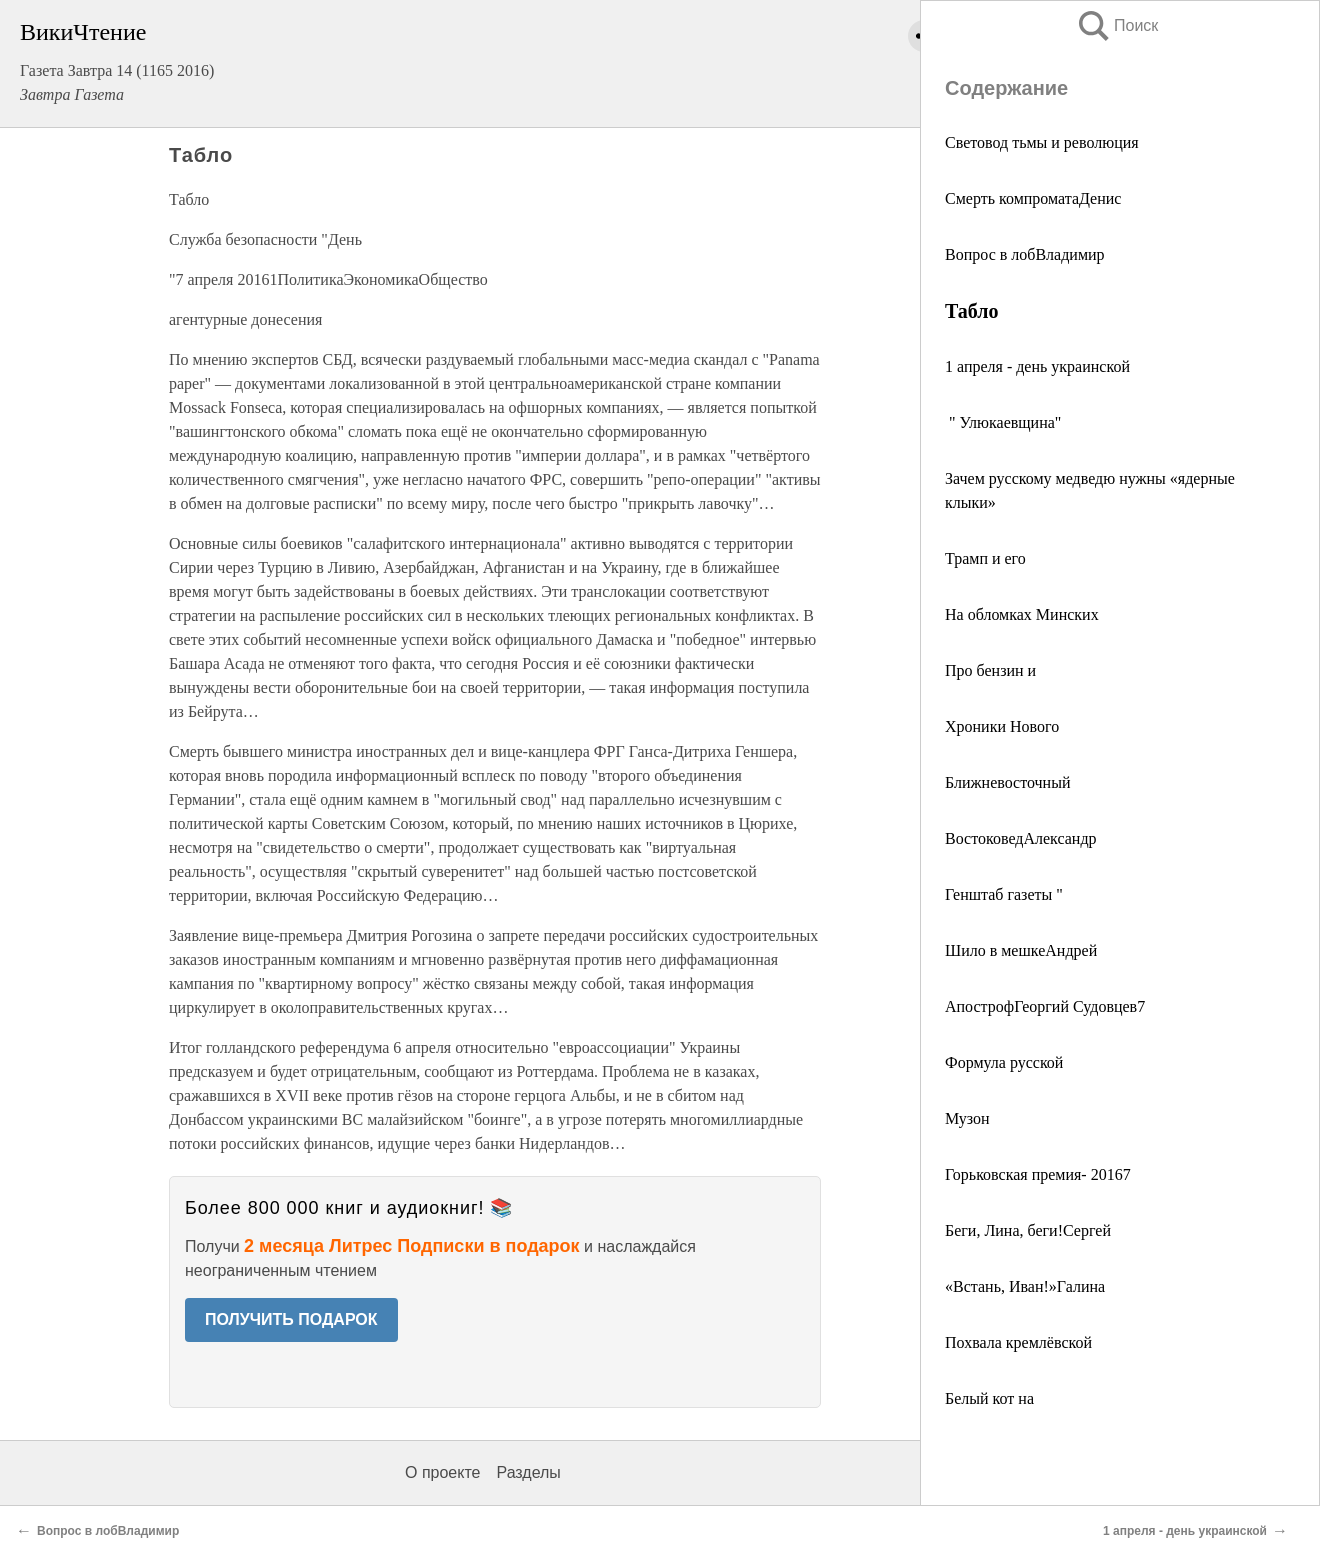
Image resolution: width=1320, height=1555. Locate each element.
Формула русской (1004, 1062)
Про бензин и (990, 670)
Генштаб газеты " (1004, 894)
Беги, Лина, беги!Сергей (1028, 1230)
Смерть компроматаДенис (1033, 198)
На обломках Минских (1022, 614)
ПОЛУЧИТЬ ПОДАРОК (291, 1319)
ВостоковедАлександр (1021, 838)
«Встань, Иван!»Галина (1025, 1286)
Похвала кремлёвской (1018, 1342)
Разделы (528, 1472)
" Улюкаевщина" (1003, 422)
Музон (967, 1118)
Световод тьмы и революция (1042, 142)
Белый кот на (989, 1398)
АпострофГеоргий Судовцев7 (1045, 1006)
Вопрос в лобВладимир (1025, 254)
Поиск (1117, 25)
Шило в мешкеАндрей (1021, 950)
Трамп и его (985, 558)
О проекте (442, 1472)
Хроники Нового (1002, 726)
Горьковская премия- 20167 (1038, 1174)
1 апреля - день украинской (1037, 366)
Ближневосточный (1007, 782)
